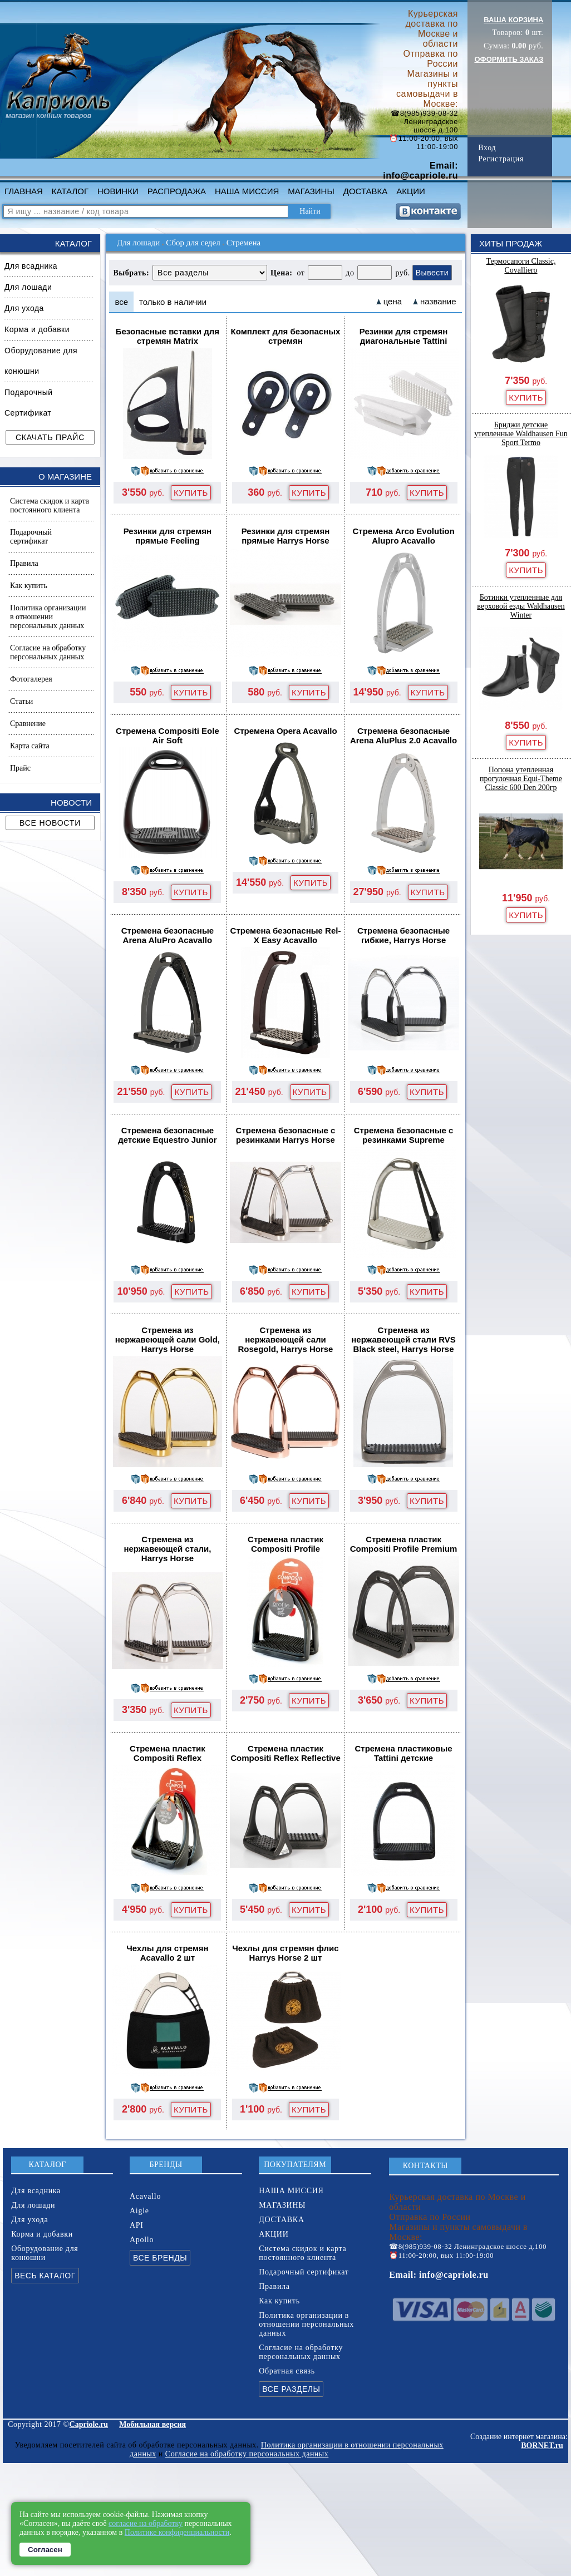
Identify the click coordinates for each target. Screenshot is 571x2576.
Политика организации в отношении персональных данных (48, 617)
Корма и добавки (37, 329)
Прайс (20, 768)
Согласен (45, 2549)
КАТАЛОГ (70, 191)
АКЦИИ (410, 191)
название (438, 301)
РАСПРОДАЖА (176, 191)
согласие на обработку (146, 2523)
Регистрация (501, 159)
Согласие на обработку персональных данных (48, 652)
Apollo (142, 2240)
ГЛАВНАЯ (23, 191)
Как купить (28, 585)
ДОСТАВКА (365, 191)
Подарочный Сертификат (28, 402)
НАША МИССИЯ (247, 191)
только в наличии (172, 302)
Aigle (139, 2211)
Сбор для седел (193, 242)
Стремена (244, 242)
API (137, 2225)
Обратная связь (287, 2371)
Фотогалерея (31, 679)
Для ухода (24, 308)
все (121, 302)
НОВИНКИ (118, 191)
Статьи (21, 701)
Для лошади (28, 287)
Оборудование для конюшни (40, 361)
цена (392, 301)
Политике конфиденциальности (177, 2532)
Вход (487, 148)
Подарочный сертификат (31, 536)
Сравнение (28, 723)
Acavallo (145, 2196)
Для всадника (30, 265)
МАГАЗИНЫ (311, 191)
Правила (24, 563)
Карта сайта (30, 746)
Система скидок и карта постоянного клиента (49, 505)
